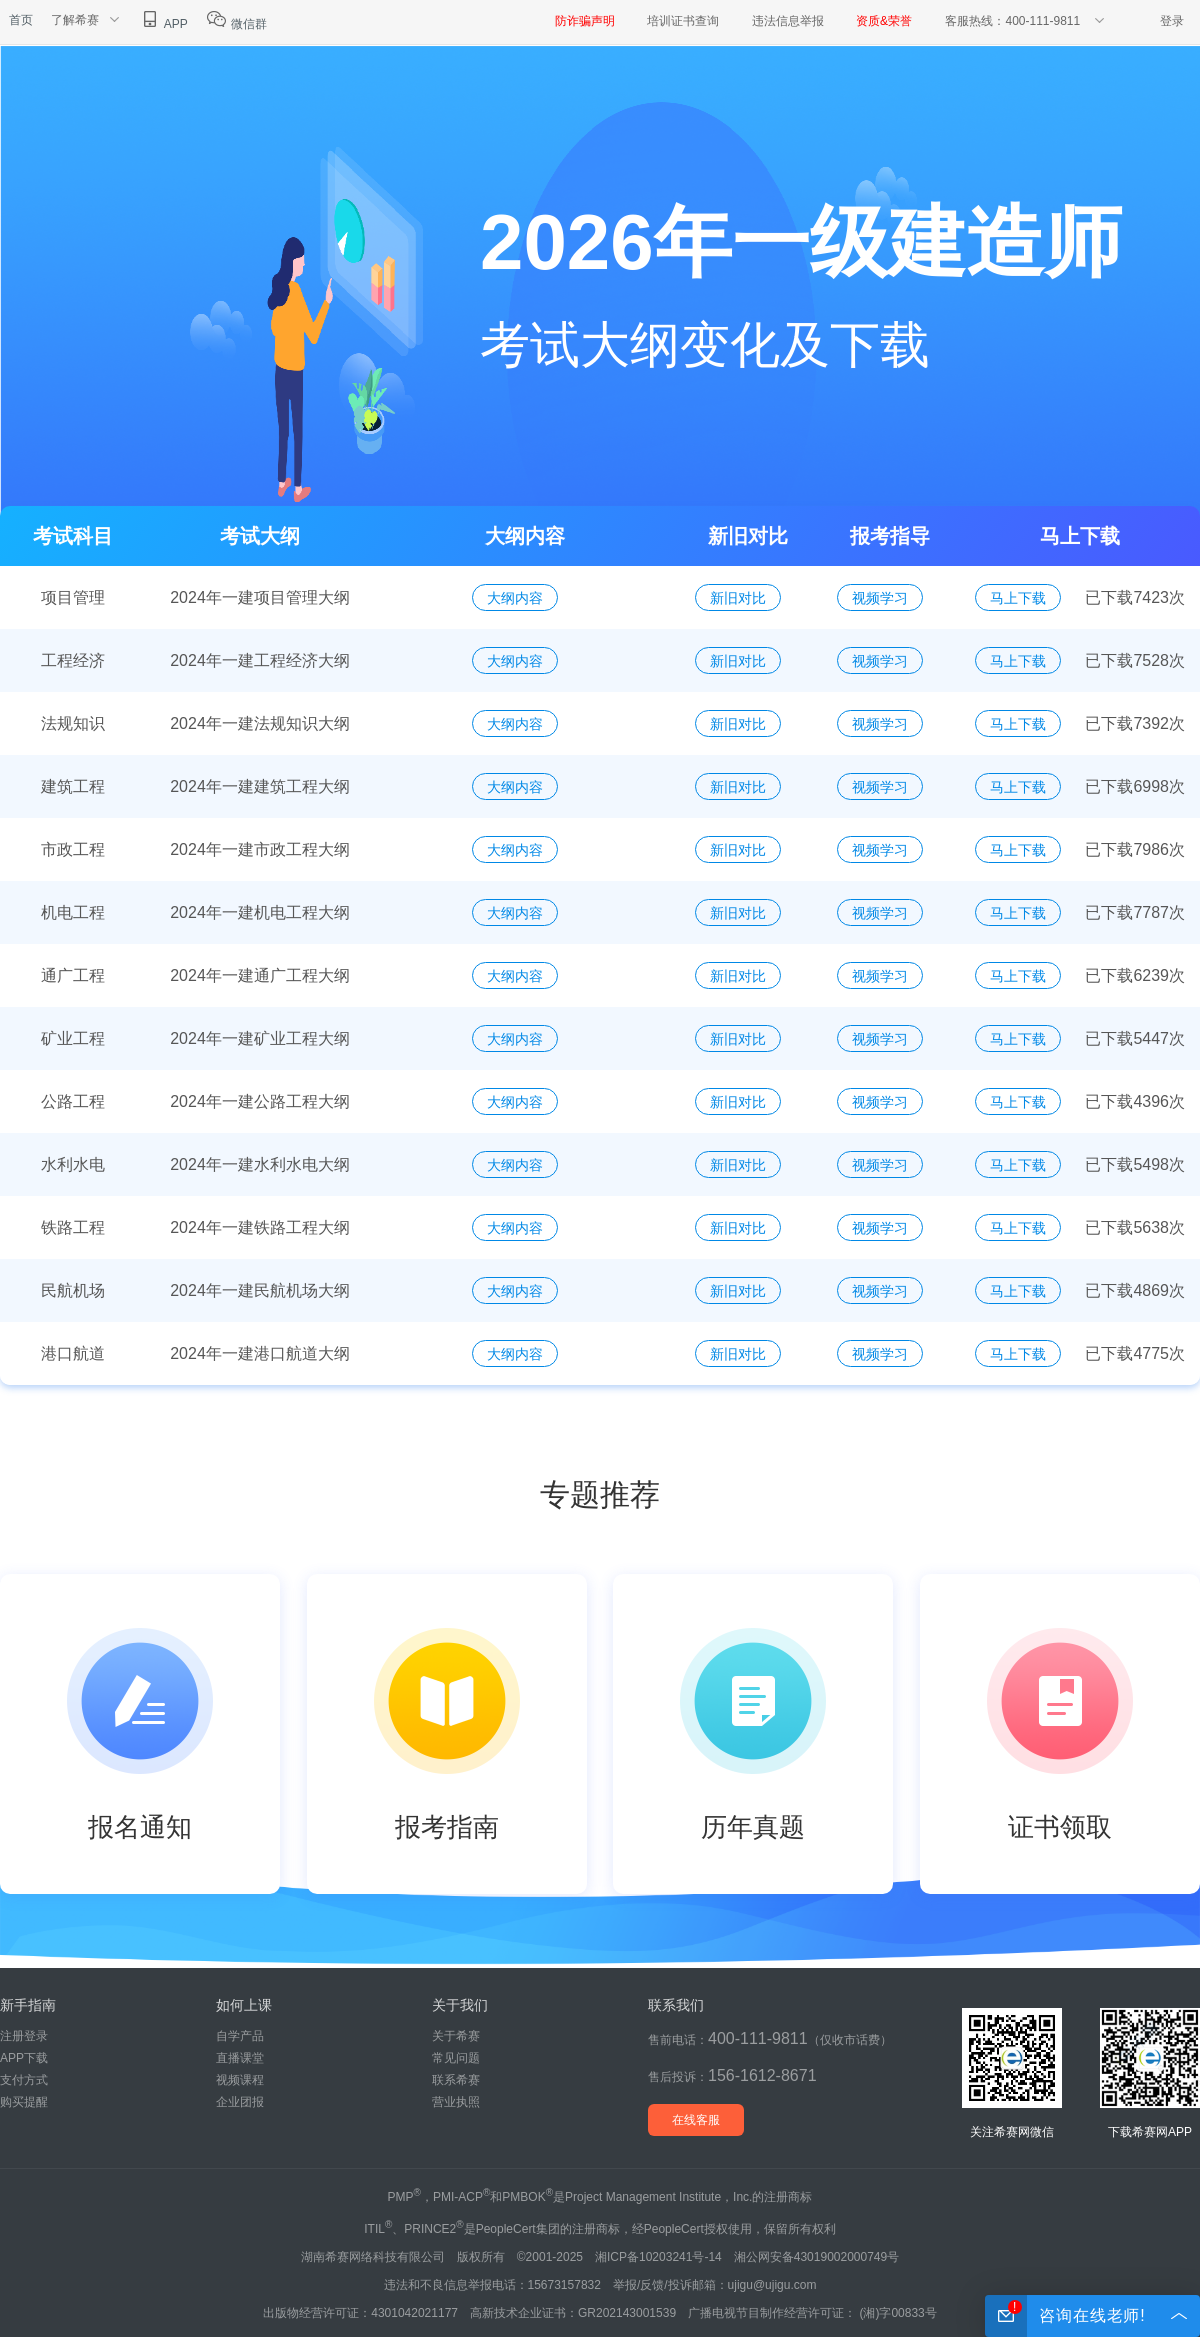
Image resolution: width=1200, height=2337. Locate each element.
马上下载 (1018, 598)
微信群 (236, 24)
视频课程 (240, 2080)
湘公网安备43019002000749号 (816, 2257)
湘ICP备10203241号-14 (658, 2257)
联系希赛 (456, 2080)
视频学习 (880, 598)
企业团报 (240, 2102)
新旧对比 (738, 598)
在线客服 (696, 2120)
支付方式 (24, 2080)
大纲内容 (515, 598)
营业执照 (456, 2102)
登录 (1172, 21)
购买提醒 (24, 2102)
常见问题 (456, 2058)
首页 (21, 20)
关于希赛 (456, 2036)
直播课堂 (240, 2058)
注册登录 (24, 2036)
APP (163, 24)
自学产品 (240, 2036)
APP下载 (24, 2058)
